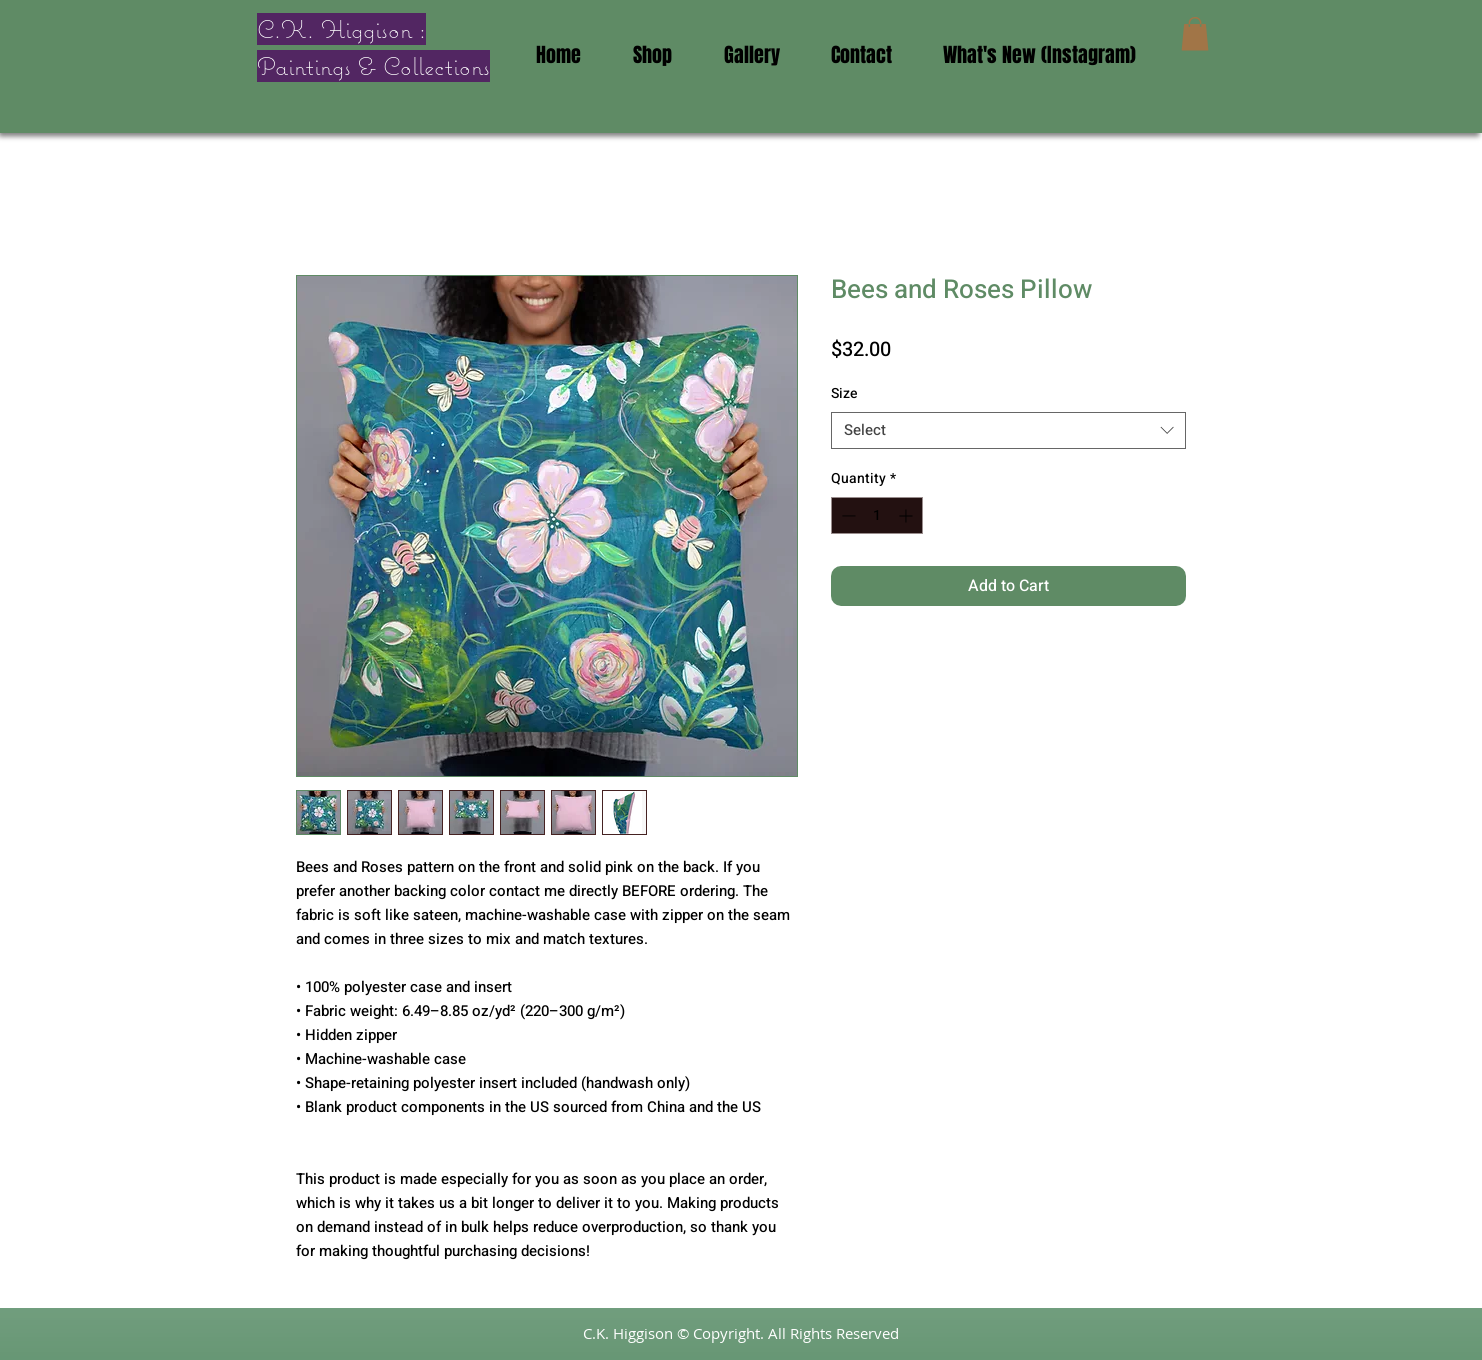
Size (844, 393)
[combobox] (1008, 431)
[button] (1195, 33)
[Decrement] (846, 515)
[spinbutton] (877, 515)
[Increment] (907, 515)
